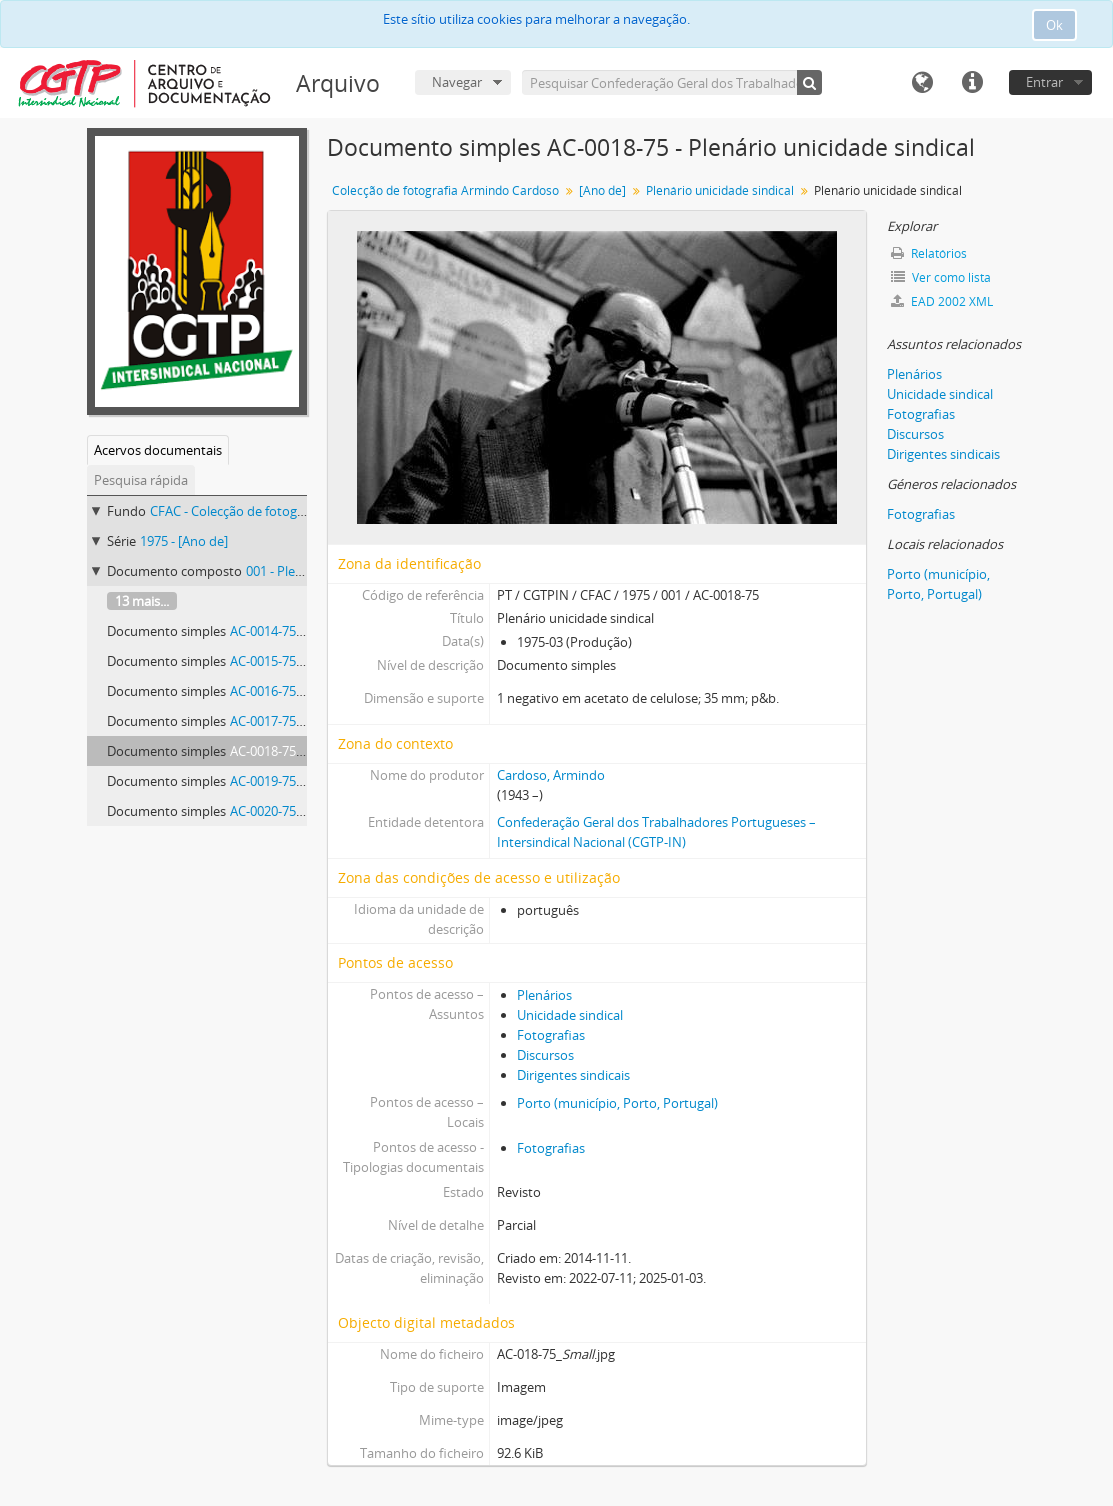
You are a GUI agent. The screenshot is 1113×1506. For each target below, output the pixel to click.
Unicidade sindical (570, 1015)
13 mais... (142, 601)
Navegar (457, 82)
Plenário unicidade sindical (720, 190)
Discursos (545, 1055)
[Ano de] (602, 190)
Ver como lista (941, 277)
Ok (1054, 25)
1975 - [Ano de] (184, 541)
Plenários (544, 995)
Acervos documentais (158, 450)
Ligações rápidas (972, 83)
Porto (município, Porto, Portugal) (617, 1103)
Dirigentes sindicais (573, 1075)
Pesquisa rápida (141, 480)
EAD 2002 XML (942, 301)
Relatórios (929, 253)
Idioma (922, 83)
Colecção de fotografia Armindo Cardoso (445, 190)
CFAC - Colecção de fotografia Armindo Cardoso (291, 511)
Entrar (1044, 82)
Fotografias (551, 1035)
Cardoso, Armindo (551, 775)
